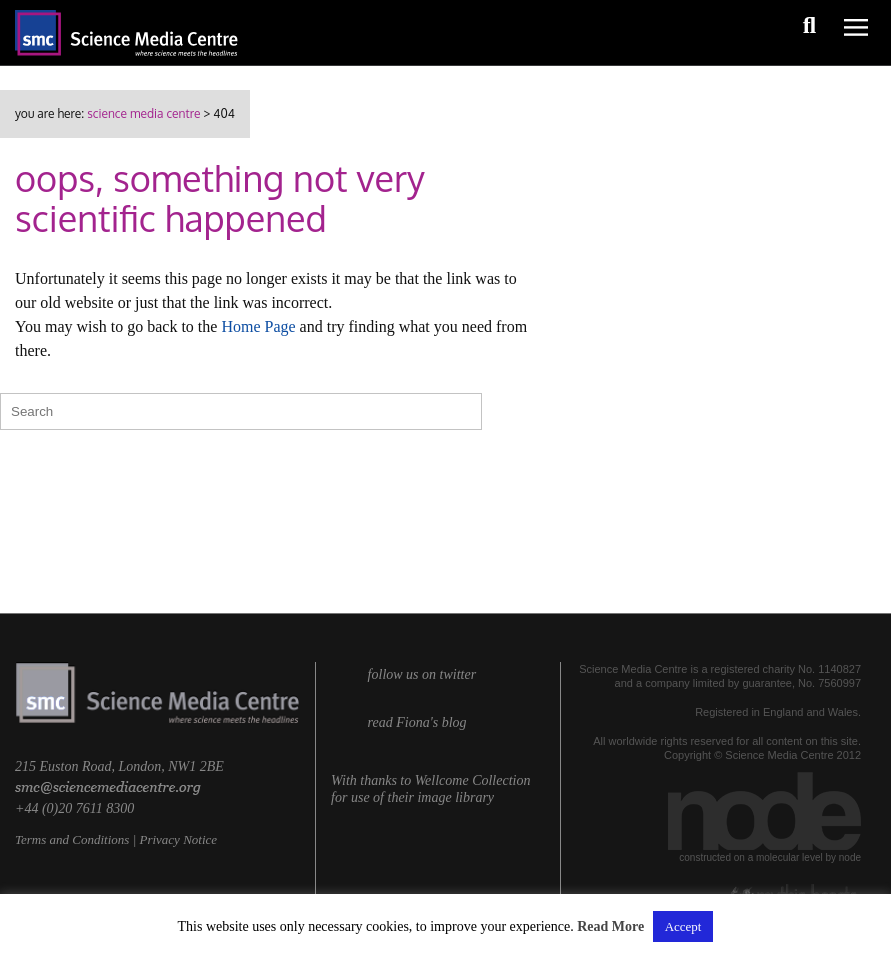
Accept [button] (683, 926)
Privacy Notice (178, 839)
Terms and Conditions (72, 839)
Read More (610, 927)
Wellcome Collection (473, 780)
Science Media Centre (143, 113)
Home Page (258, 326)
